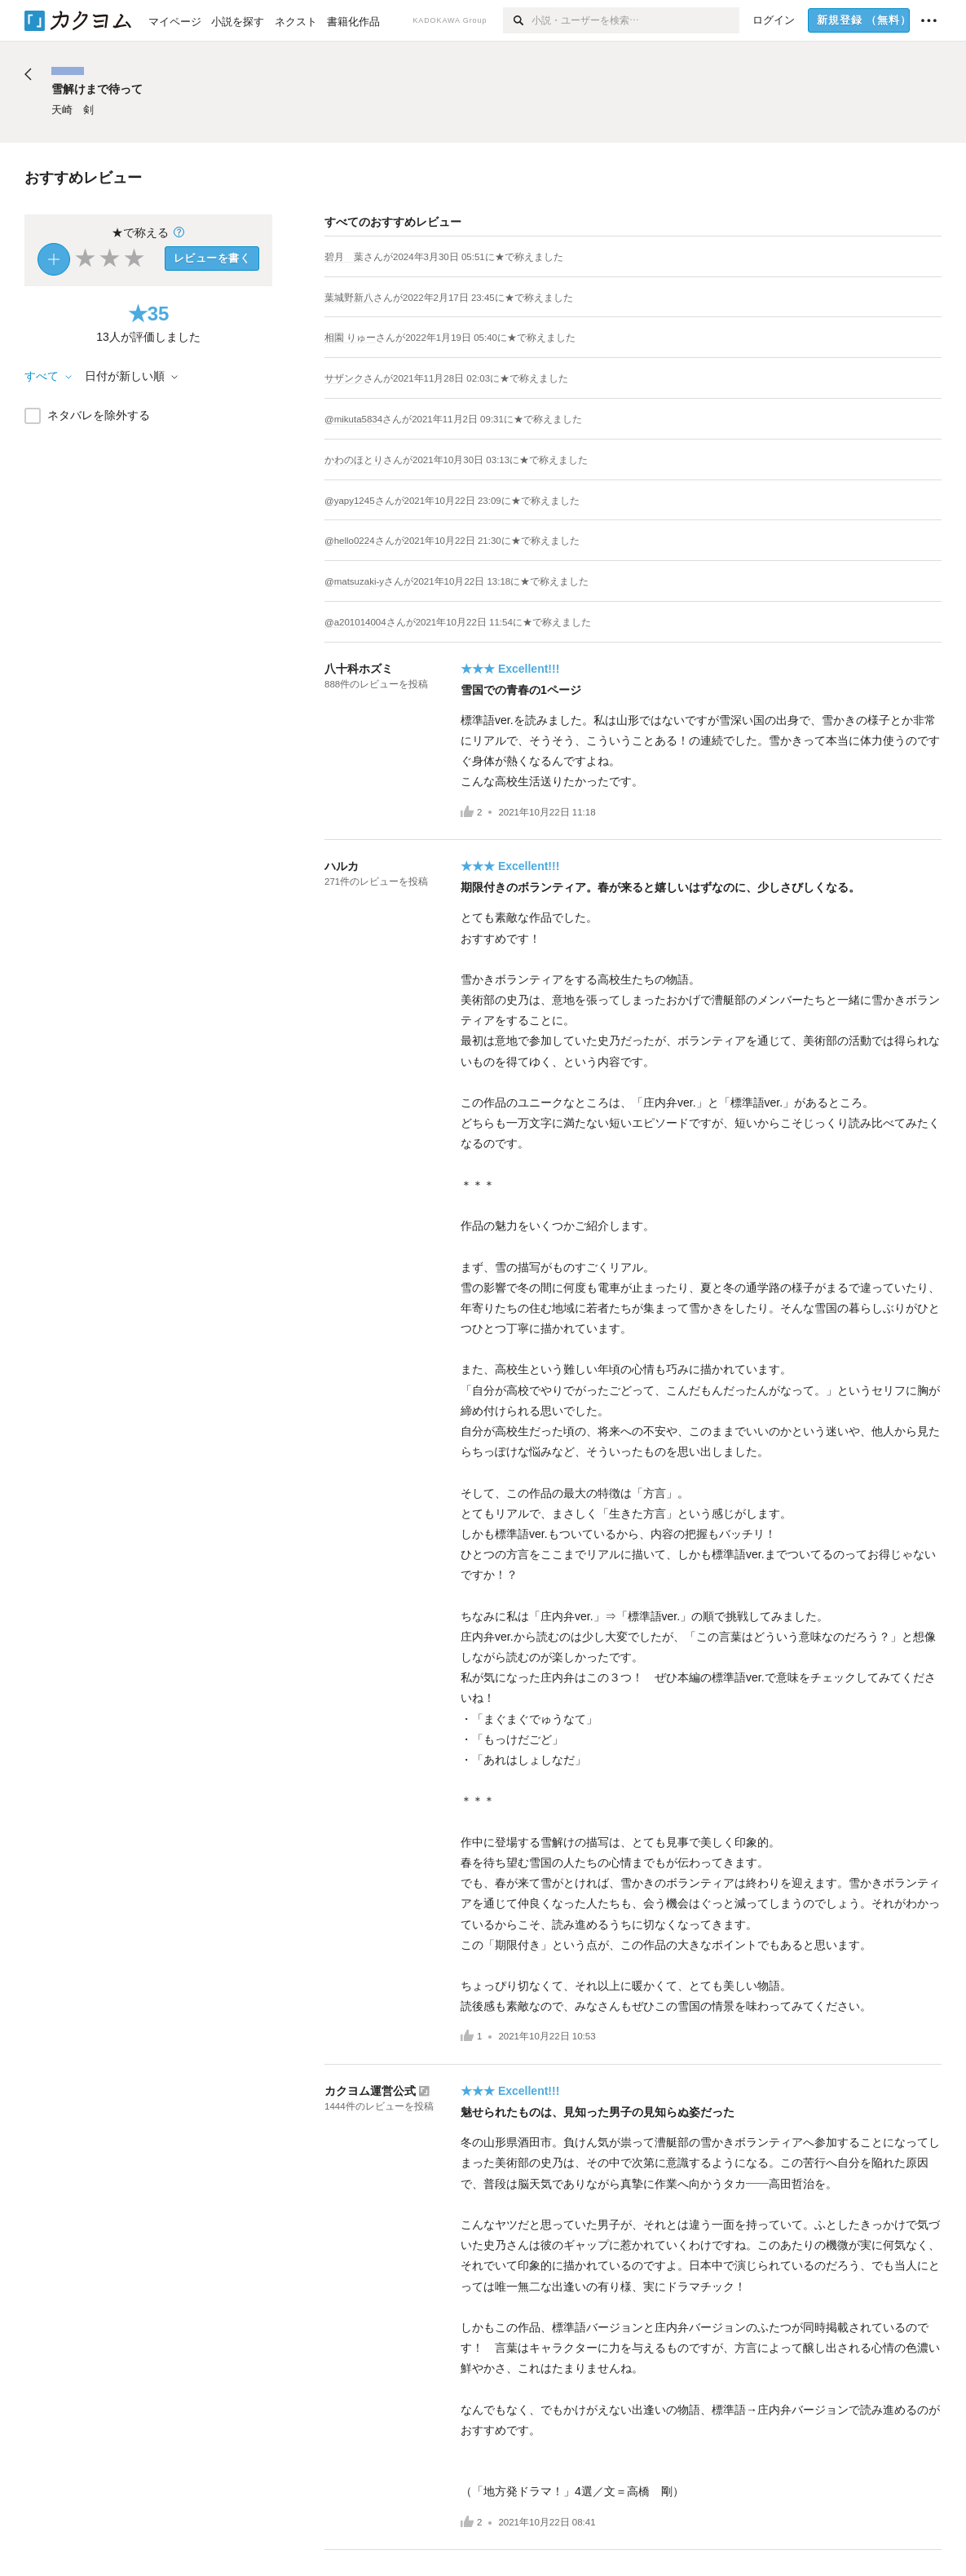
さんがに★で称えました (463, 257)
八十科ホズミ (358, 668)
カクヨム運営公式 (370, 2090)
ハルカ (341, 866)
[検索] (517, 20)
